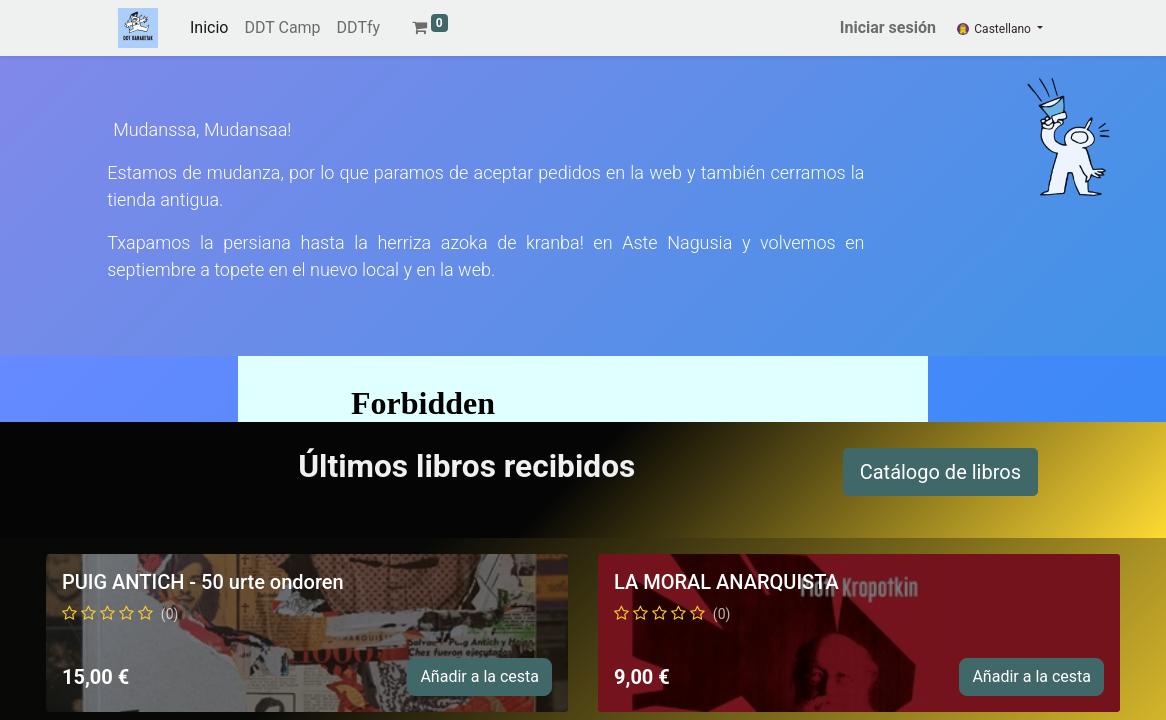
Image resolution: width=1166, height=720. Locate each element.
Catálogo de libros (940, 472)
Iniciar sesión (888, 27)
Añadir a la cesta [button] (479, 676)
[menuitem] (209, 28)
